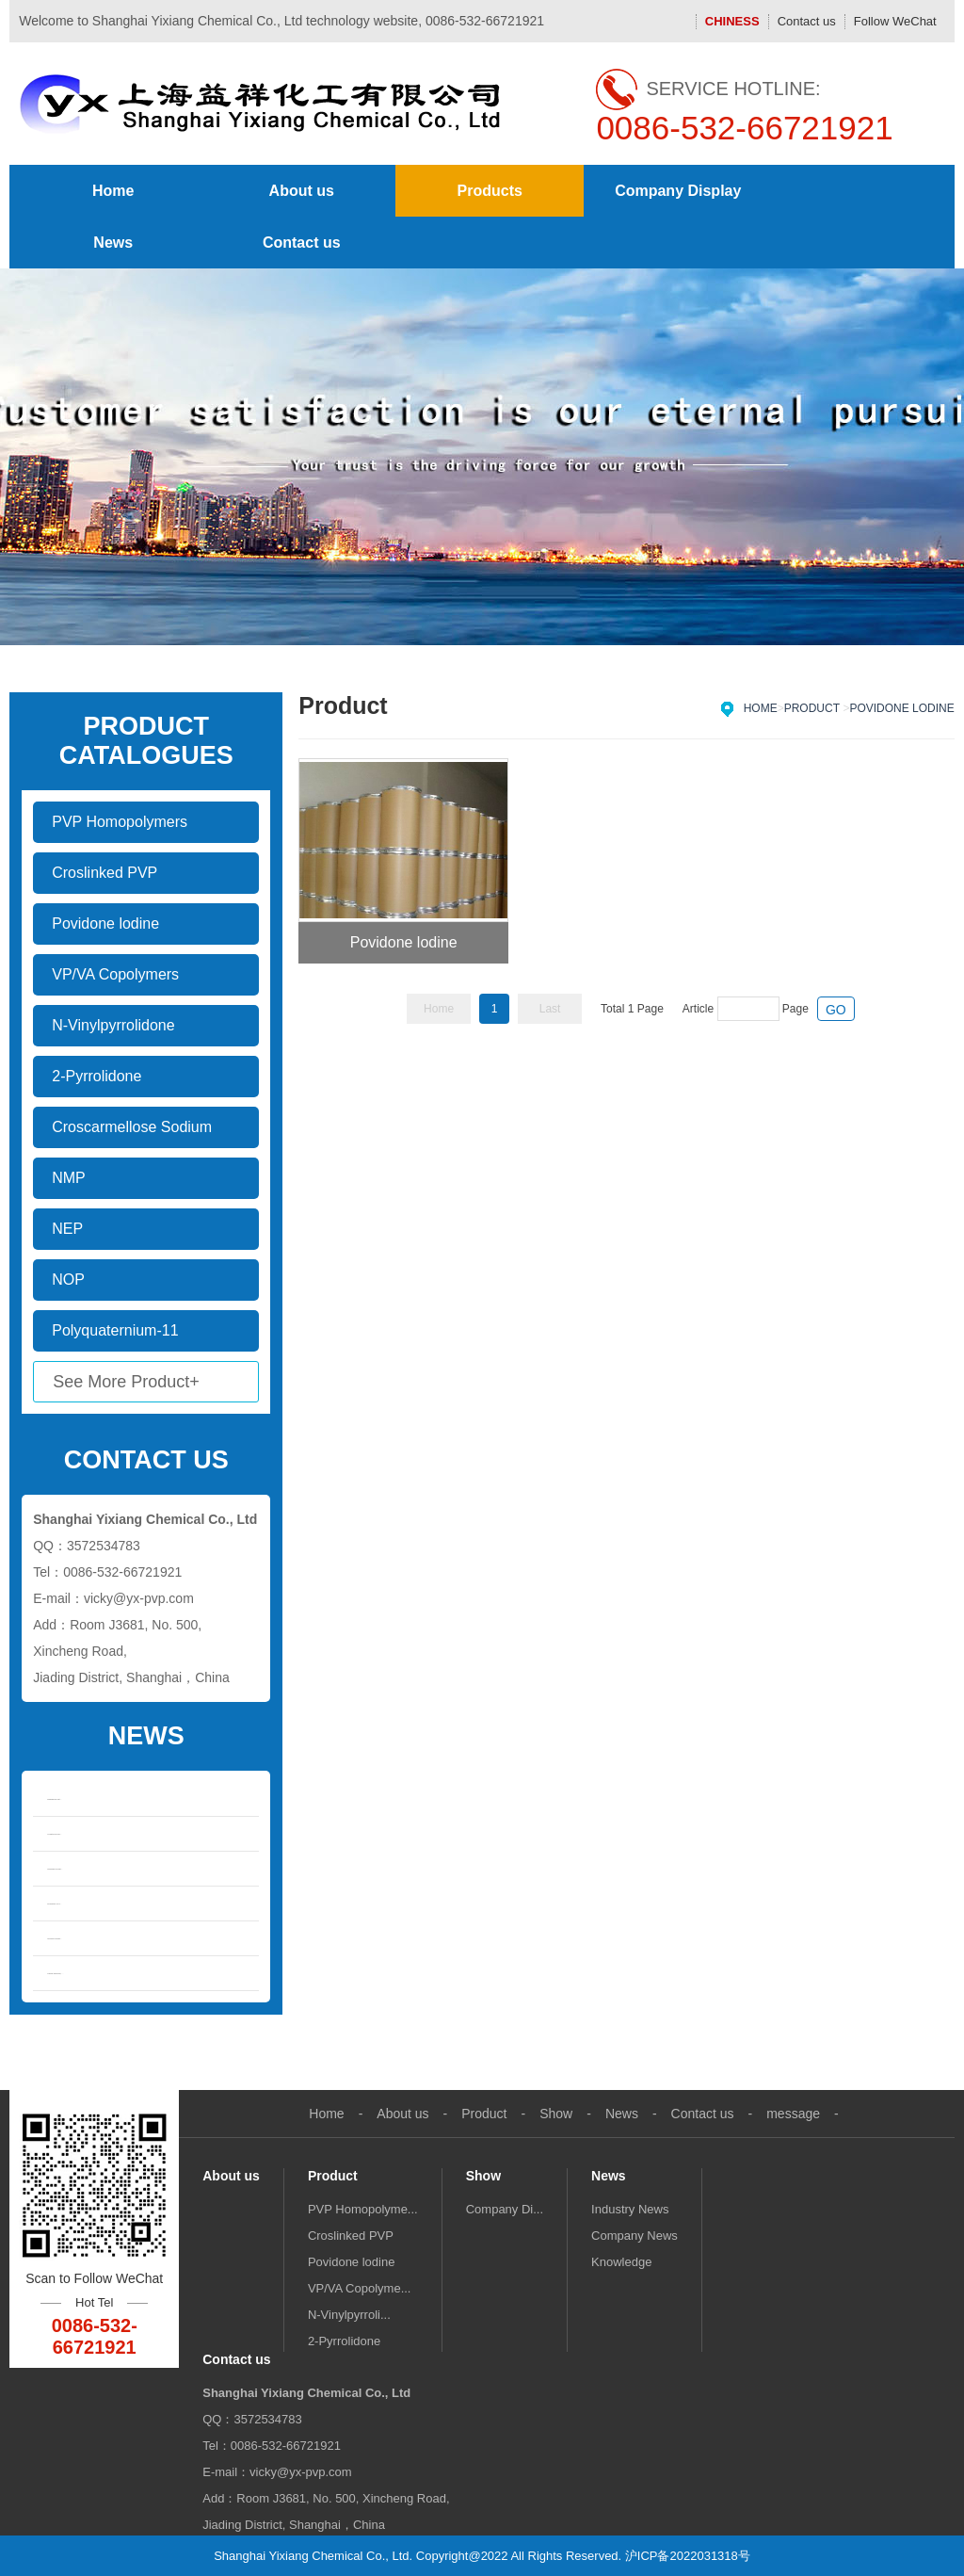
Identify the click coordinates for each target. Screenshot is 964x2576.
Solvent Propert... (54, 1938)
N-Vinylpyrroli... (349, 2315)
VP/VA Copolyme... (359, 2288)
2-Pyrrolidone (344, 2341)
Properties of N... (54, 1903)
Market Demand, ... (55, 1973)
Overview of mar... (54, 1869)
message (793, 2113)
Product (812, 708)
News (113, 243)
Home (113, 191)
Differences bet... (54, 1799)
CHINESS (732, 21)
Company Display (678, 191)
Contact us (807, 21)
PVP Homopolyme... (363, 2209)
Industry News (629, 2209)
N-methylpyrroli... (54, 1834)
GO (836, 1009)
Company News (634, 2235)
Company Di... (504, 2209)
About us (301, 191)
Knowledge (621, 2262)
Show (555, 2113)
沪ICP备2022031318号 (687, 2556)
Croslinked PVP (351, 2235)
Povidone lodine (901, 708)
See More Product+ (126, 1381)
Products (490, 191)
